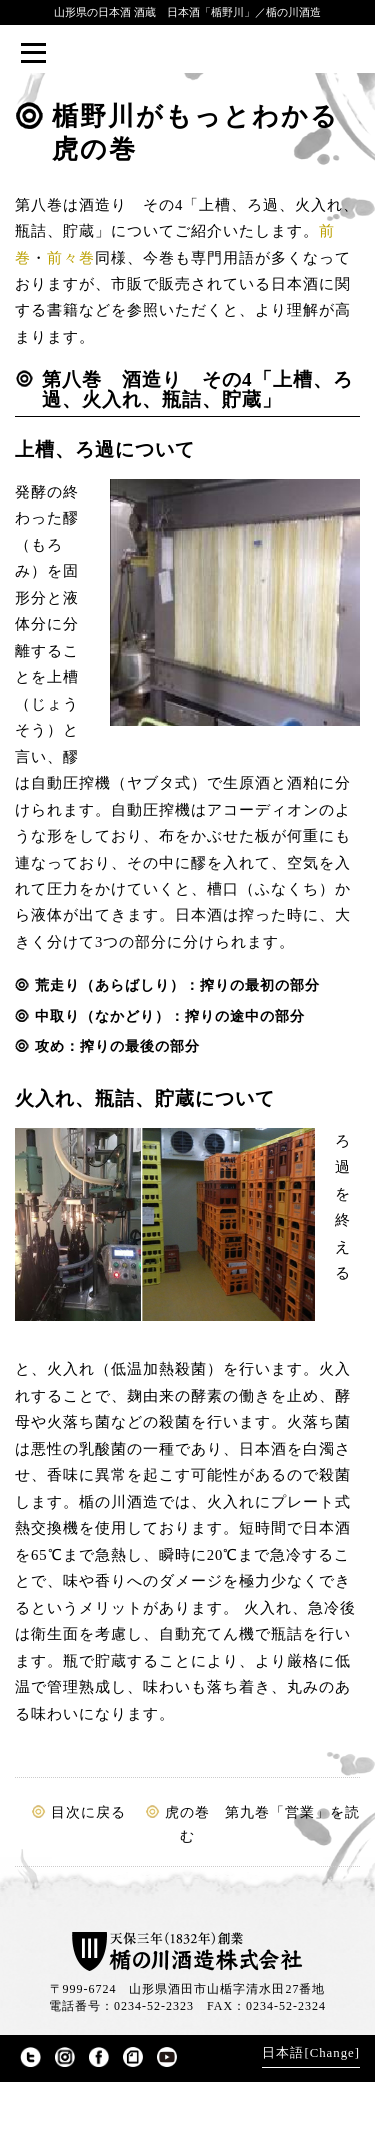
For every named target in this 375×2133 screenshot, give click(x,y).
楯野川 (187, 54)
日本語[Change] (311, 2053)
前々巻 (71, 258)
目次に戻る (88, 1812)
